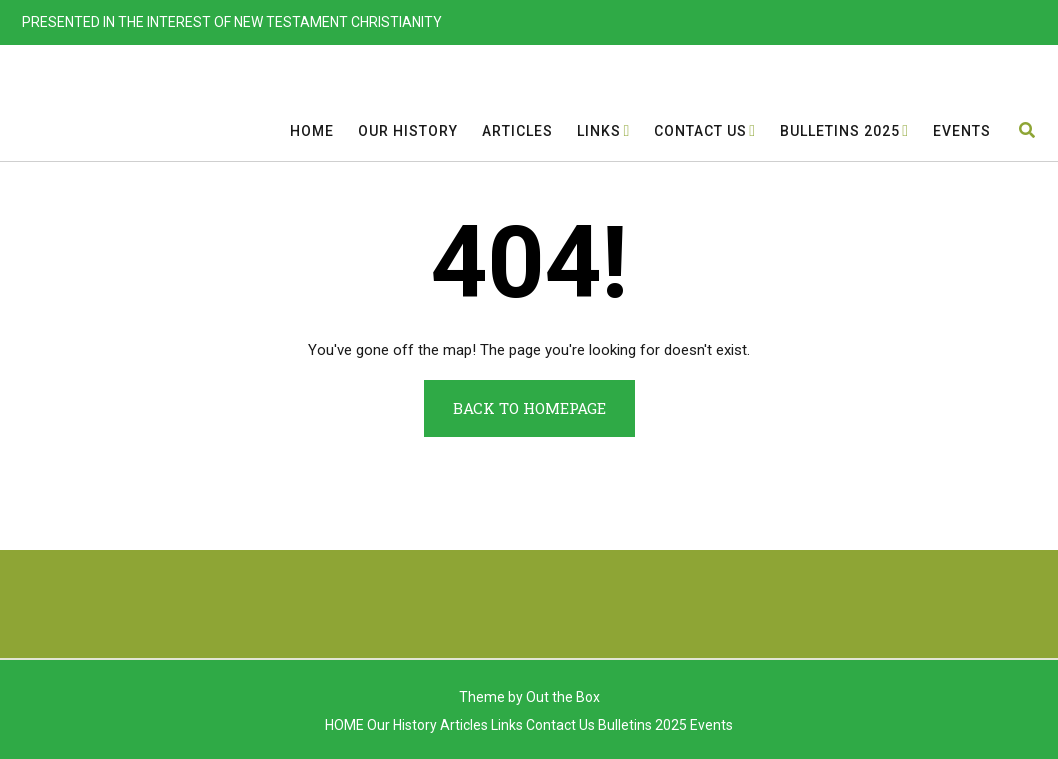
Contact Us (700, 131)
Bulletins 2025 (840, 131)
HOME (312, 131)
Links (599, 131)
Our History (408, 131)
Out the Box (563, 697)
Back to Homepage (529, 408)
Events (962, 131)
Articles (517, 131)
